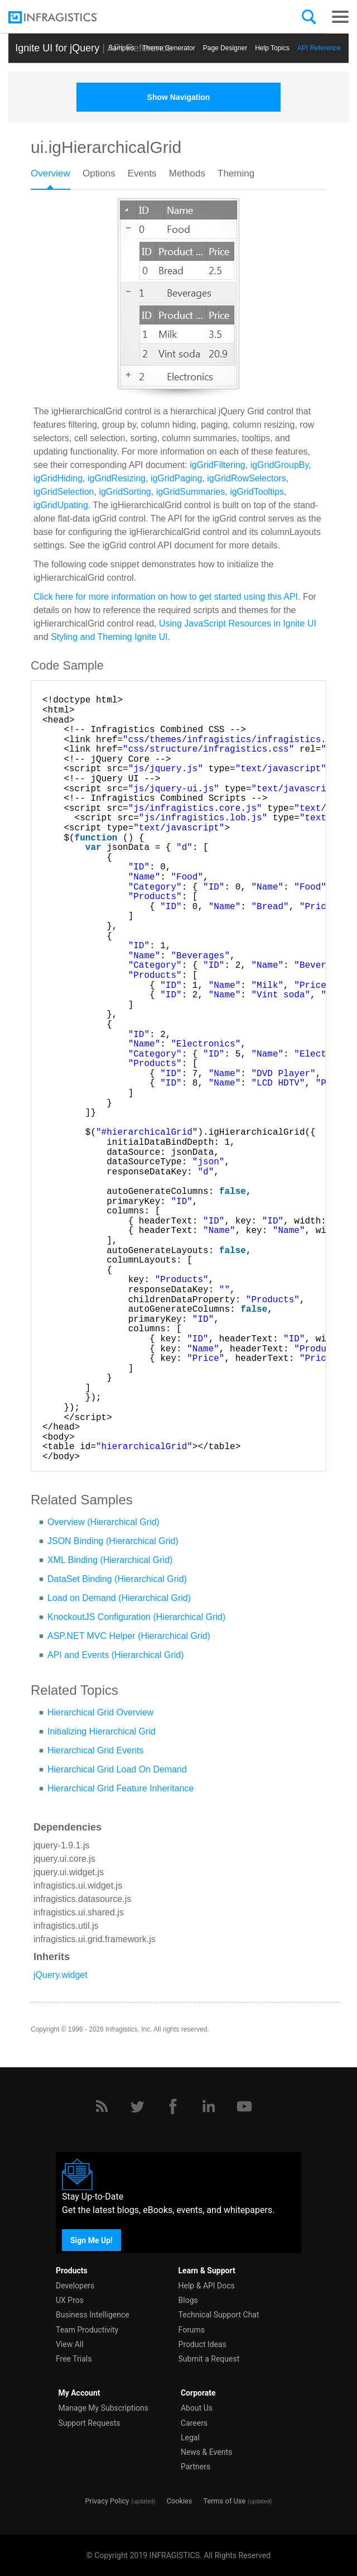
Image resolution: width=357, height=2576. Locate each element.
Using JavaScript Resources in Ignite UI (237, 623)
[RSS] (101, 2106)
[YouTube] (244, 2106)
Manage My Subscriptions (103, 2407)
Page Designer (225, 48)
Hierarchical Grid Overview (100, 1712)
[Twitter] (137, 2106)
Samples (121, 48)
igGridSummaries (190, 491)
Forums (191, 2329)
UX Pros (70, 2300)
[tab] (57, 177)
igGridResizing (117, 478)
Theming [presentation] (236, 173)
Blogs (188, 2300)
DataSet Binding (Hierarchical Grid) (117, 1579)
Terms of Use (224, 2501)
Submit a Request (209, 2358)
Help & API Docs (206, 2285)
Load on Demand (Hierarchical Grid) (119, 1598)
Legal (190, 2437)
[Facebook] (173, 2106)
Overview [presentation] (50, 173)
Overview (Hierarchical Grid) (103, 1522)
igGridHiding (58, 478)
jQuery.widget (60, 1975)
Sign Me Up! (91, 2240)
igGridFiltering (217, 465)
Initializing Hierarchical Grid (101, 1731)
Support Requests (89, 2423)
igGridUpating (60, 505)
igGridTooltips (257, 491)
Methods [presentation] (187, 173)
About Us (197, 2407)
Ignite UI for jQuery (57, 48)
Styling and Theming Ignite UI (109, 637)
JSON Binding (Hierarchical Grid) (112, 1541)
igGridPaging (176, 478)
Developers (75, 2285)
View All (70, 2344)
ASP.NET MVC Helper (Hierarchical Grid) (128, 1636)
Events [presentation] (142, 173)
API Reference (319, 48)
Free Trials (73, 2358)
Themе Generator (168, 48)
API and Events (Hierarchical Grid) (115, 1655)
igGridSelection (63, 491)
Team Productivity (87, 2329)
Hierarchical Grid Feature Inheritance (120, 1788)
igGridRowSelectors (246, 478)
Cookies (179, 2501)
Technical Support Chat (218, 2314)
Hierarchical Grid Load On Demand (117, 1769)
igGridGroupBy (279, 465)
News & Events (206, 2452)
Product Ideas (202, 2344)
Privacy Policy (107, 2501)
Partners (195, 2466)
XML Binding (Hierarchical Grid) (109, 1560)
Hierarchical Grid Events (95, 1750)
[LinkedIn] (208, 2106)
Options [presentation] (99, 173)
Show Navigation (178, 97)
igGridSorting (125, 491)
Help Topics (272, 48)
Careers (194, 2423)
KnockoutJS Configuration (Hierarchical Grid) (136, 1617)
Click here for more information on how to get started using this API (165, 596)
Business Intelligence (92, 2314)
